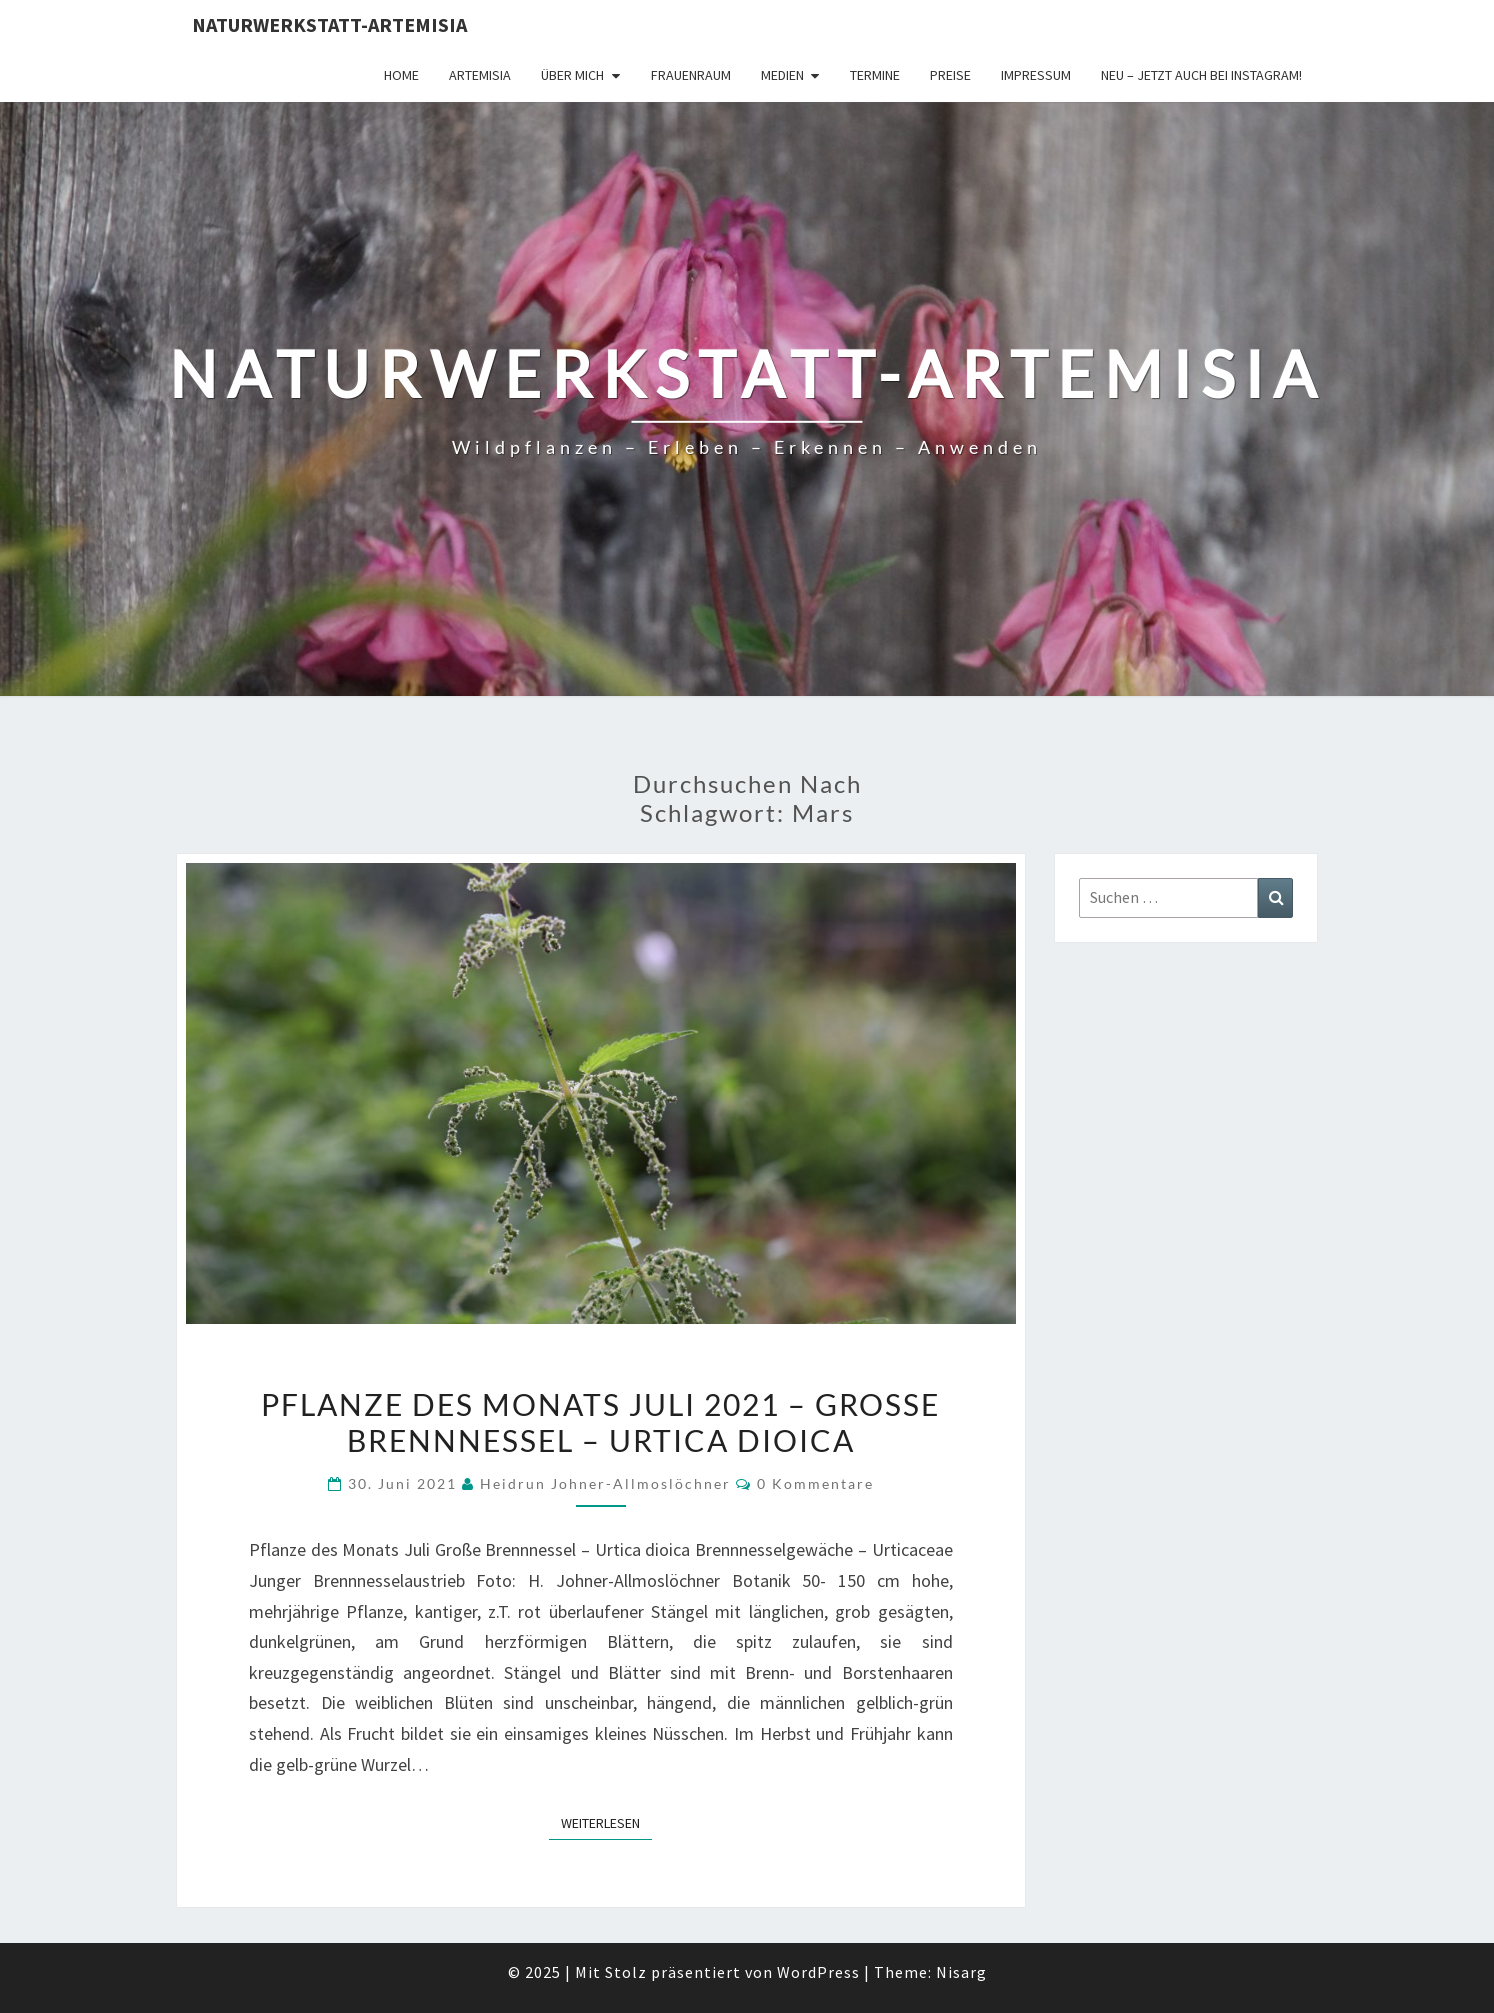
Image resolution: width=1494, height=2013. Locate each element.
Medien (782, 75)
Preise (950, 75)
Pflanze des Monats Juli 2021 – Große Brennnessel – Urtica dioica (600, 1422)
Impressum (1036, 75)
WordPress (818, 1972)
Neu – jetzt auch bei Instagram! (1201, 75)
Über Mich (572, 75)
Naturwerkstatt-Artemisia (329, 24)
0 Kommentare (815, 1483)
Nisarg (961, 1972)
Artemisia (480, 75)
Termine (875, 75)
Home (401, 75)
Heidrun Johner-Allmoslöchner (605, 1483)
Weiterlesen (606, 1822)
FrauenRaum (691, 75)
